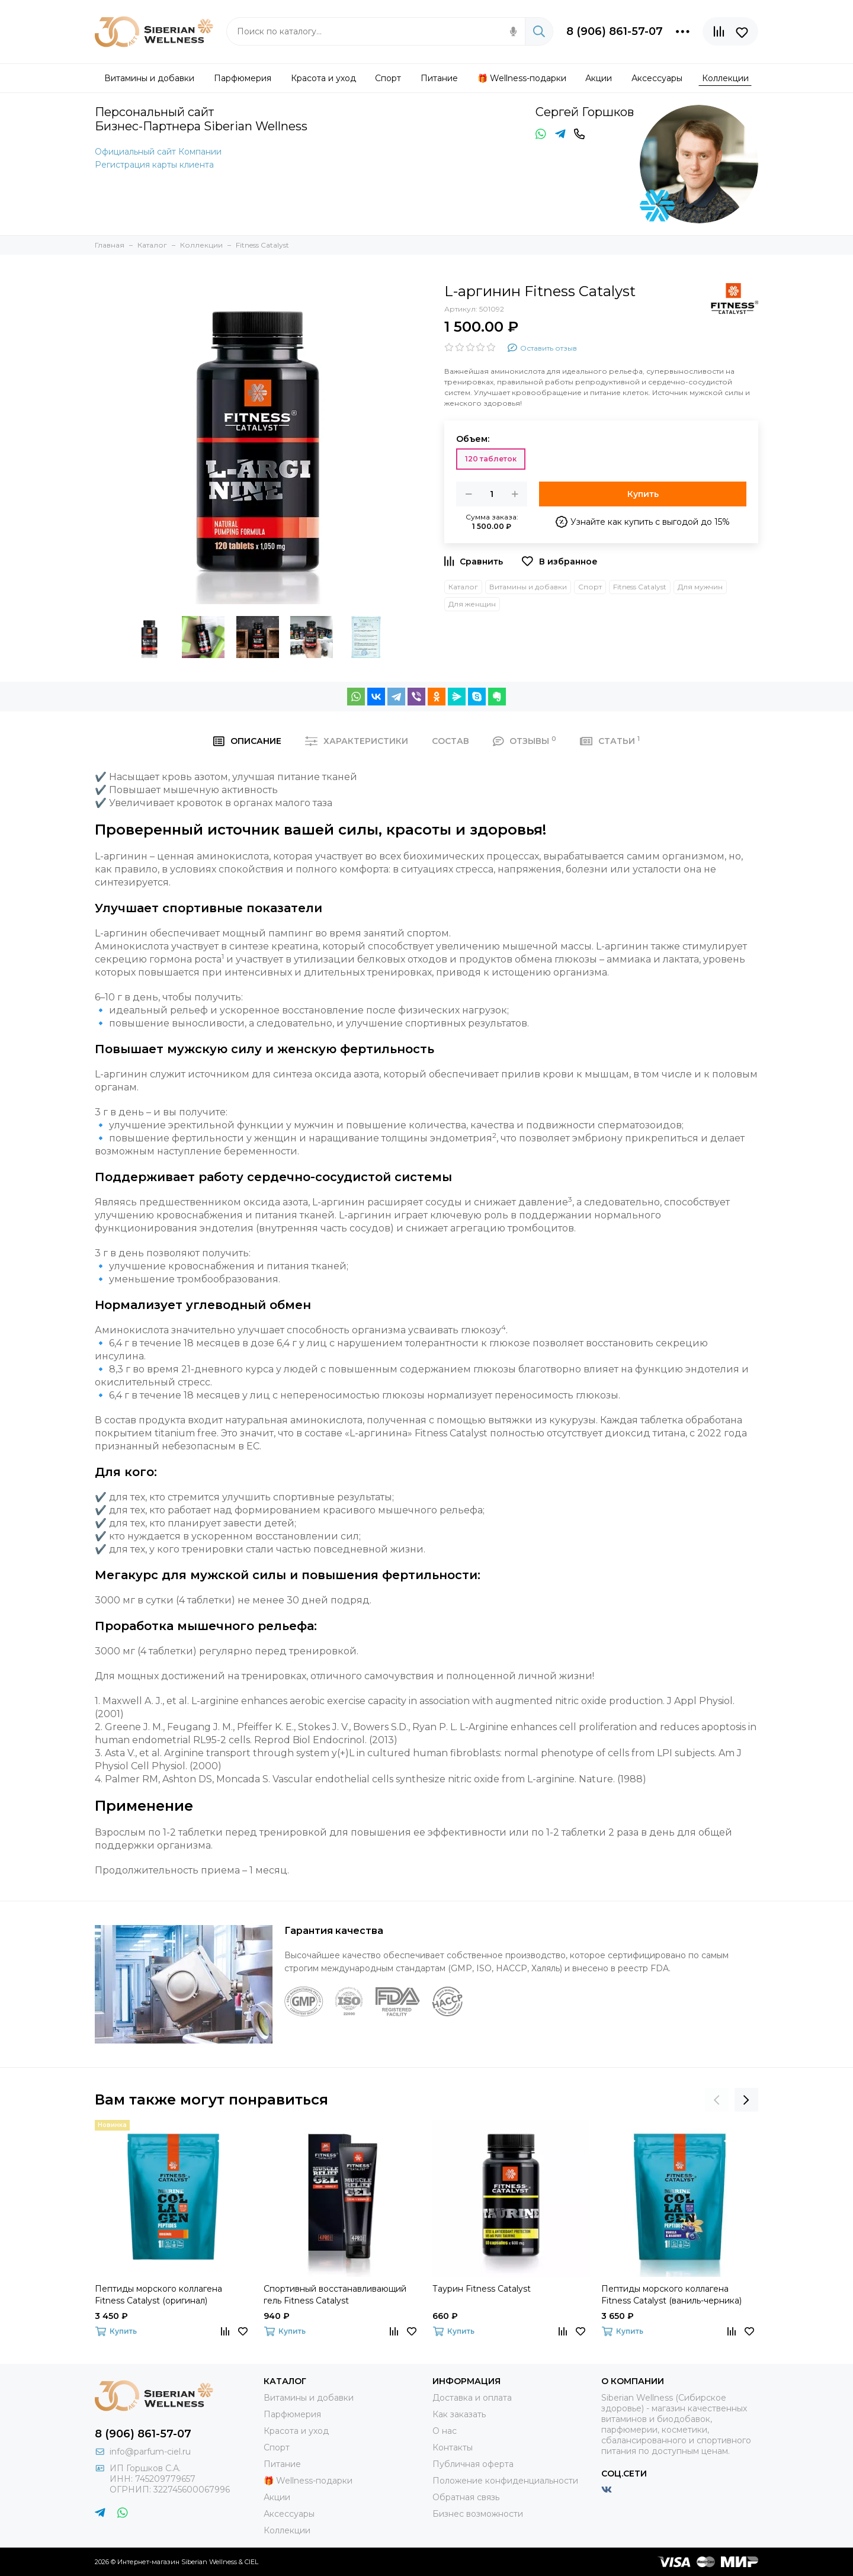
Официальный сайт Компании (158, 151)
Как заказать (459, 2414)
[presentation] (717, 2100)
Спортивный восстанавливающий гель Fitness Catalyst (335, 2294)
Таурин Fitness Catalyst (481, 2288)
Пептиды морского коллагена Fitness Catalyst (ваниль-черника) (671, 2294)
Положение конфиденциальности (505, 2480)
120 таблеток (491, 458)
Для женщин (472, 603)
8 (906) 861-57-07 (614, 31)
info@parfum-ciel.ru (150, 2451)
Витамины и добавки (528, 586)
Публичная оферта (473, 2464)
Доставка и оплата (472, 2397)
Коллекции (287, 2530)
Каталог (463, 586)
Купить (643, 494)
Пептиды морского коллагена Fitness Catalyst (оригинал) (158, 2294)
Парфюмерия (292, 2414)
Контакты (452, 2447)
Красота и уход (296, 2431)
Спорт (590, 586)
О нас (444, 2431)
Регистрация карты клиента (154, 164)
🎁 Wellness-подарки (308, 2480)
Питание (282, 2464)
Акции (277, 2497)
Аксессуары (289, 2513)
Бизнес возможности (477, 2513)
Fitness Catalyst (639, 586)
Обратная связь (465, 2497)
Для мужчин (700, 586)
